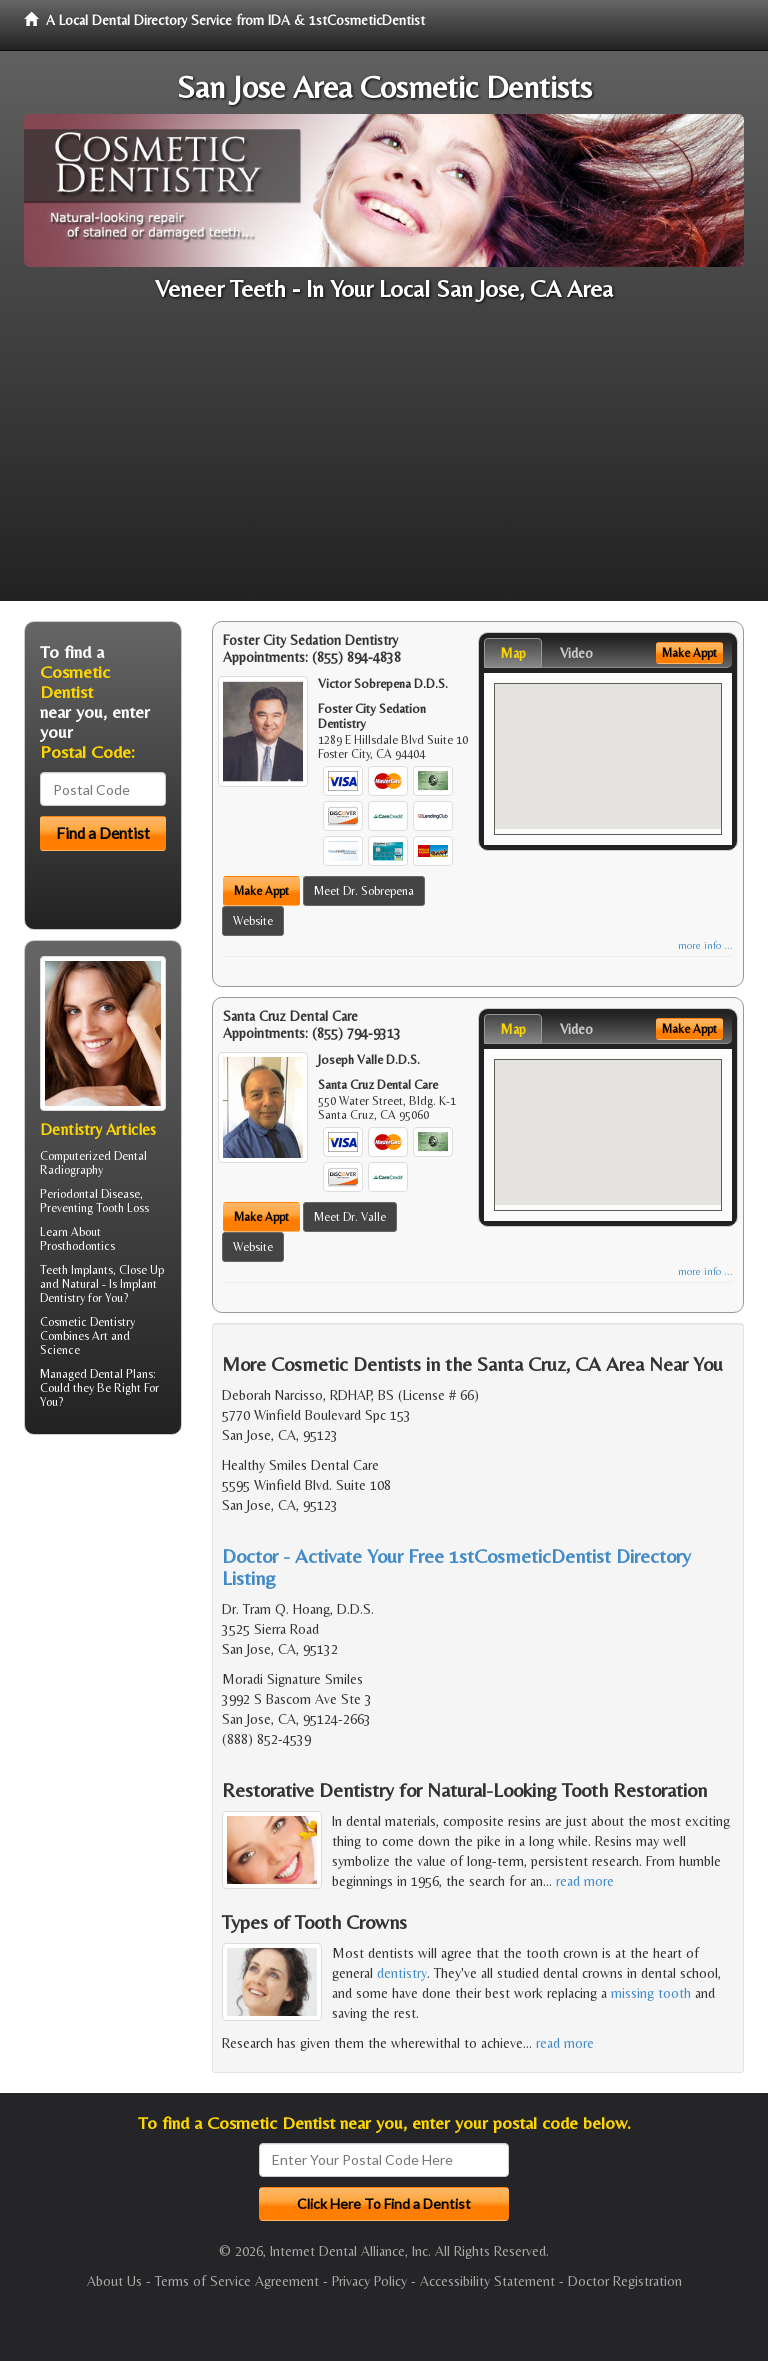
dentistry (402, 1973)
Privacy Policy (369, 2281)
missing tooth (651, 1993)
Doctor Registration (625, 2281)
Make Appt (261, 891)
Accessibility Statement (487, 2281)
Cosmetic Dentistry (87, 1322)
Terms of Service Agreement (237, 2281)
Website (253, 921)
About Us (114, 2281)
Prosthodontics (77, 1246)
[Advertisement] (384, 461)
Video (576, 653)
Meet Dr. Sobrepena (364, 891)
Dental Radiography (93, 1163)
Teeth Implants (76, 1270)
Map (513, 653)
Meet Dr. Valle (350, 1217)
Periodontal (69, 1194)
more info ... (705, 945)
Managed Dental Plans (96, 1374)
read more (585, 1881)
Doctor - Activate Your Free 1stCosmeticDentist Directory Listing (456, 1566)
